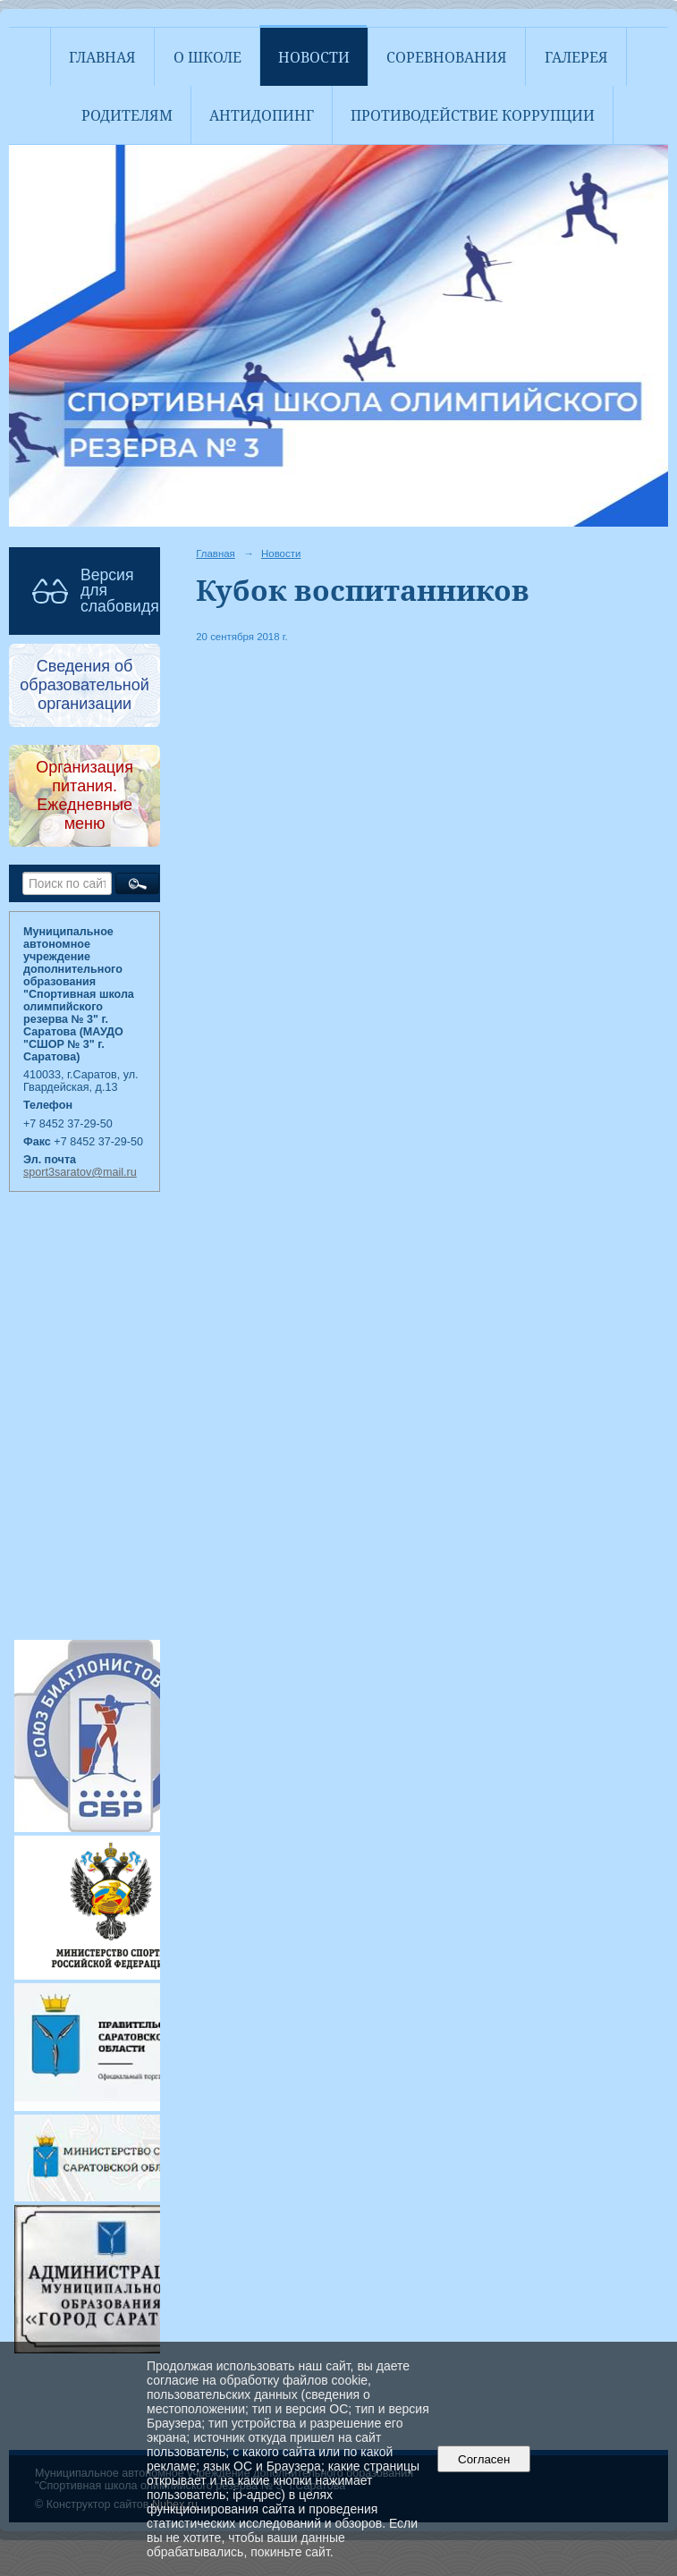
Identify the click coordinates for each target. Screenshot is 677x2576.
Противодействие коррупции (473, 115)
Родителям (127, 115)
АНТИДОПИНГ (261, 115)
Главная (102, 57)
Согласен (484, 2459)
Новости (314, 57)
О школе (207, 57)
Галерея (576, 57)
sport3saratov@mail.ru (80, 1172)
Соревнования (446, 57)
